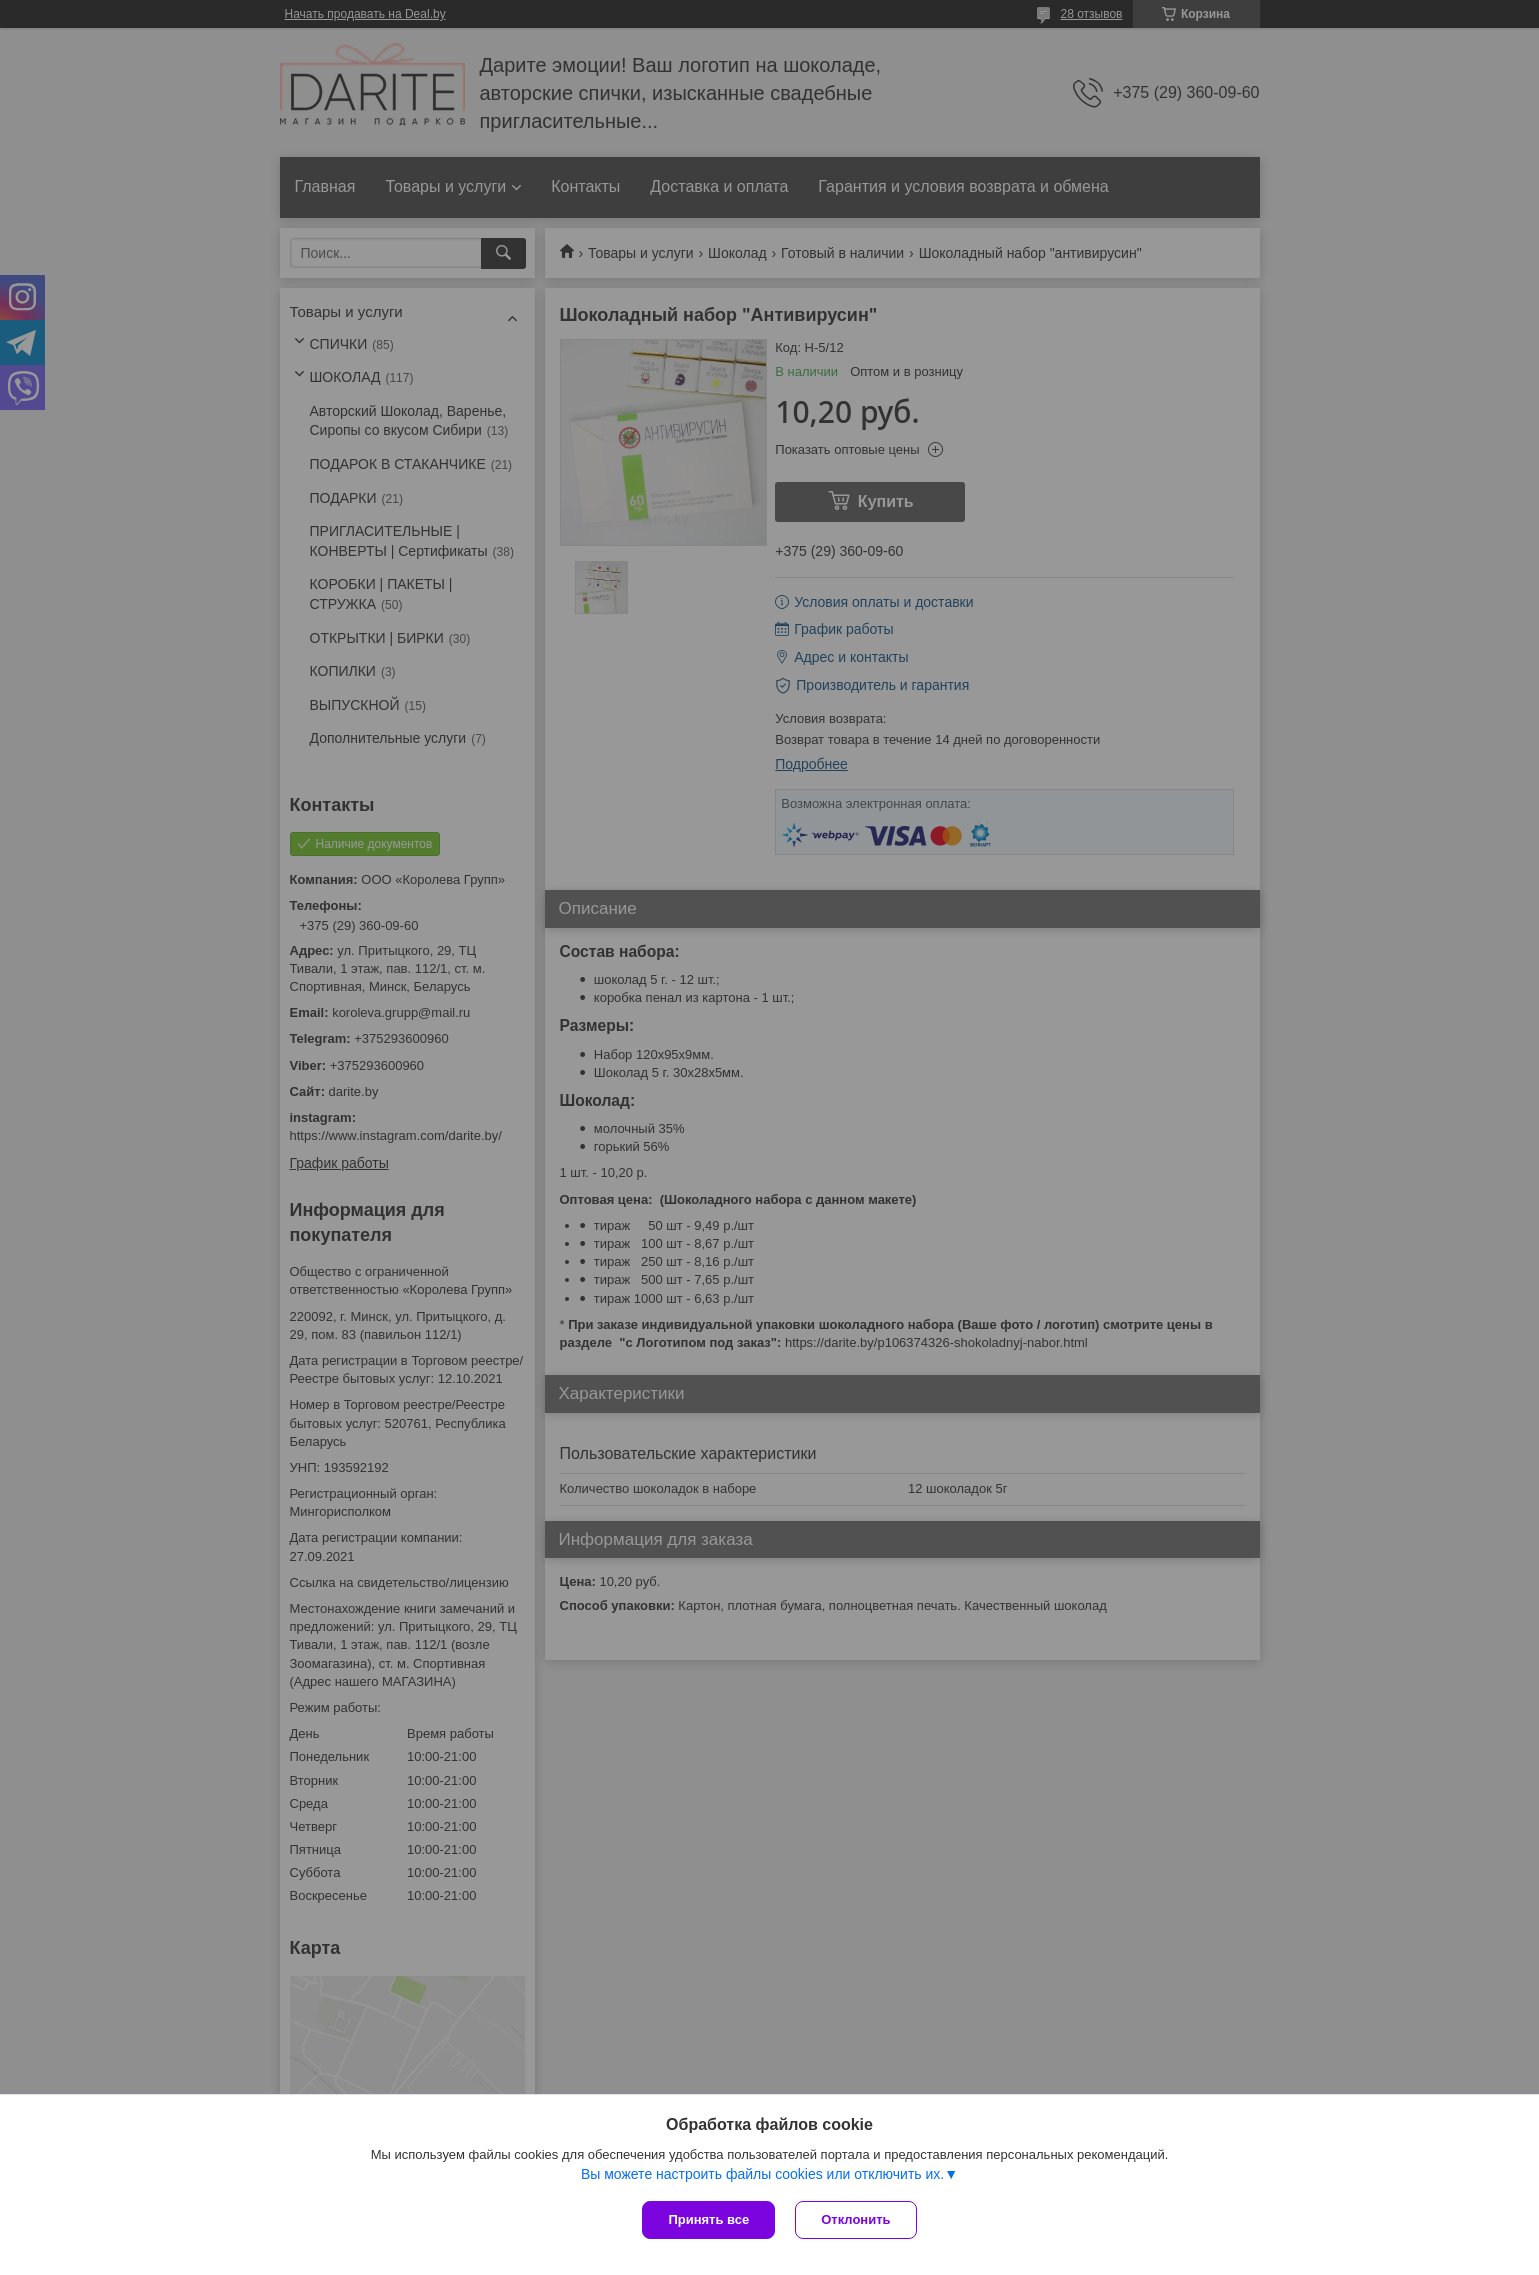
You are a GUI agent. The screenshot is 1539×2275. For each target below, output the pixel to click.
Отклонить (855, 2219)
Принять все (708, 2219)
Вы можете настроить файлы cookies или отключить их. (762, 2174)
